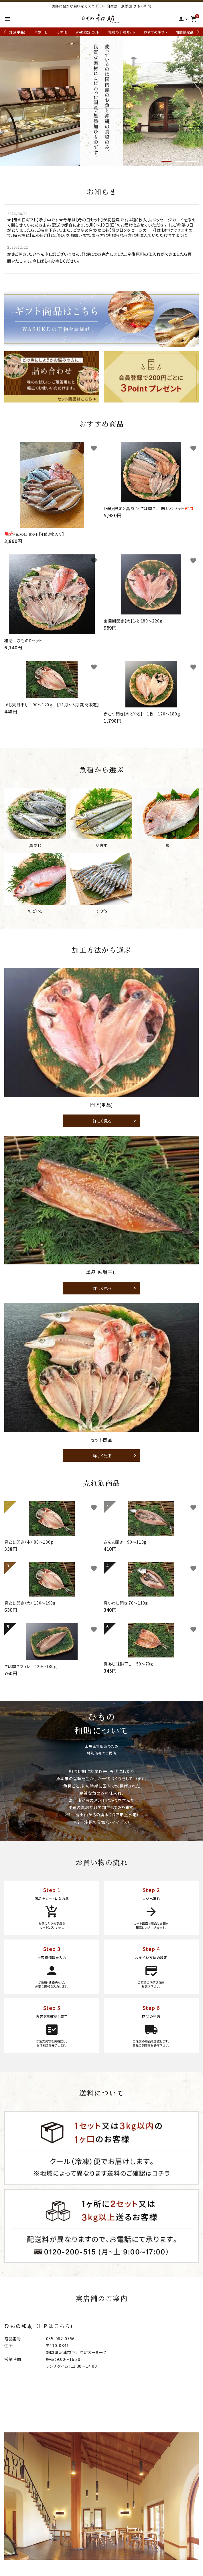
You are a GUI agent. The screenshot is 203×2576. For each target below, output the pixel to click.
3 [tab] (192, 162)
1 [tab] (166, 162)
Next (197, 31)
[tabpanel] (101, 101)
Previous (5, 31)
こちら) (63, 2325)
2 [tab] (179, 162)
